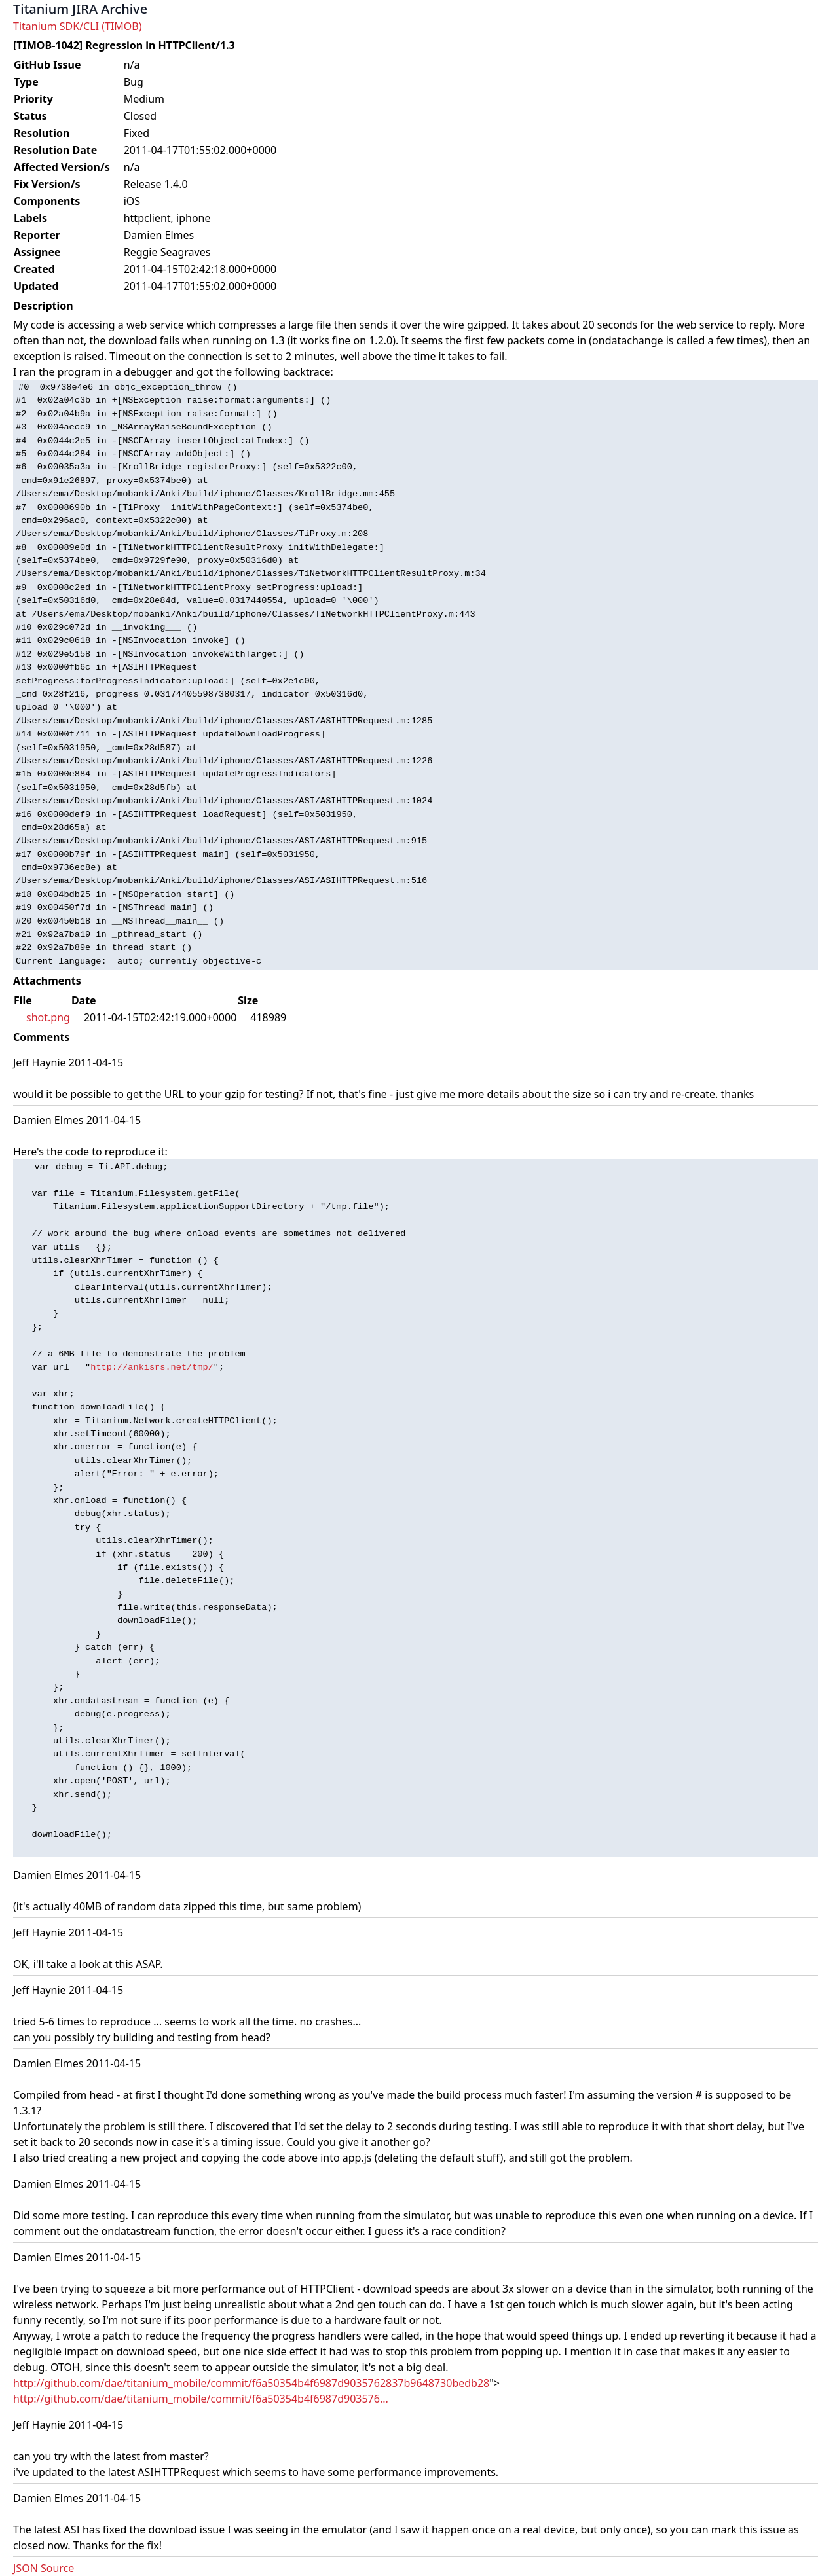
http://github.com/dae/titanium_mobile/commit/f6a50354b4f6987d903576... (200, 2398)
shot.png (48, 1017)
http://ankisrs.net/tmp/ (152, 1367)
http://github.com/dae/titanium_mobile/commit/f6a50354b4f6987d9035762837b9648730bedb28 (251, 2383)
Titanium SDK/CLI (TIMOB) (77, 26)
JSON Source (43, 2568)
